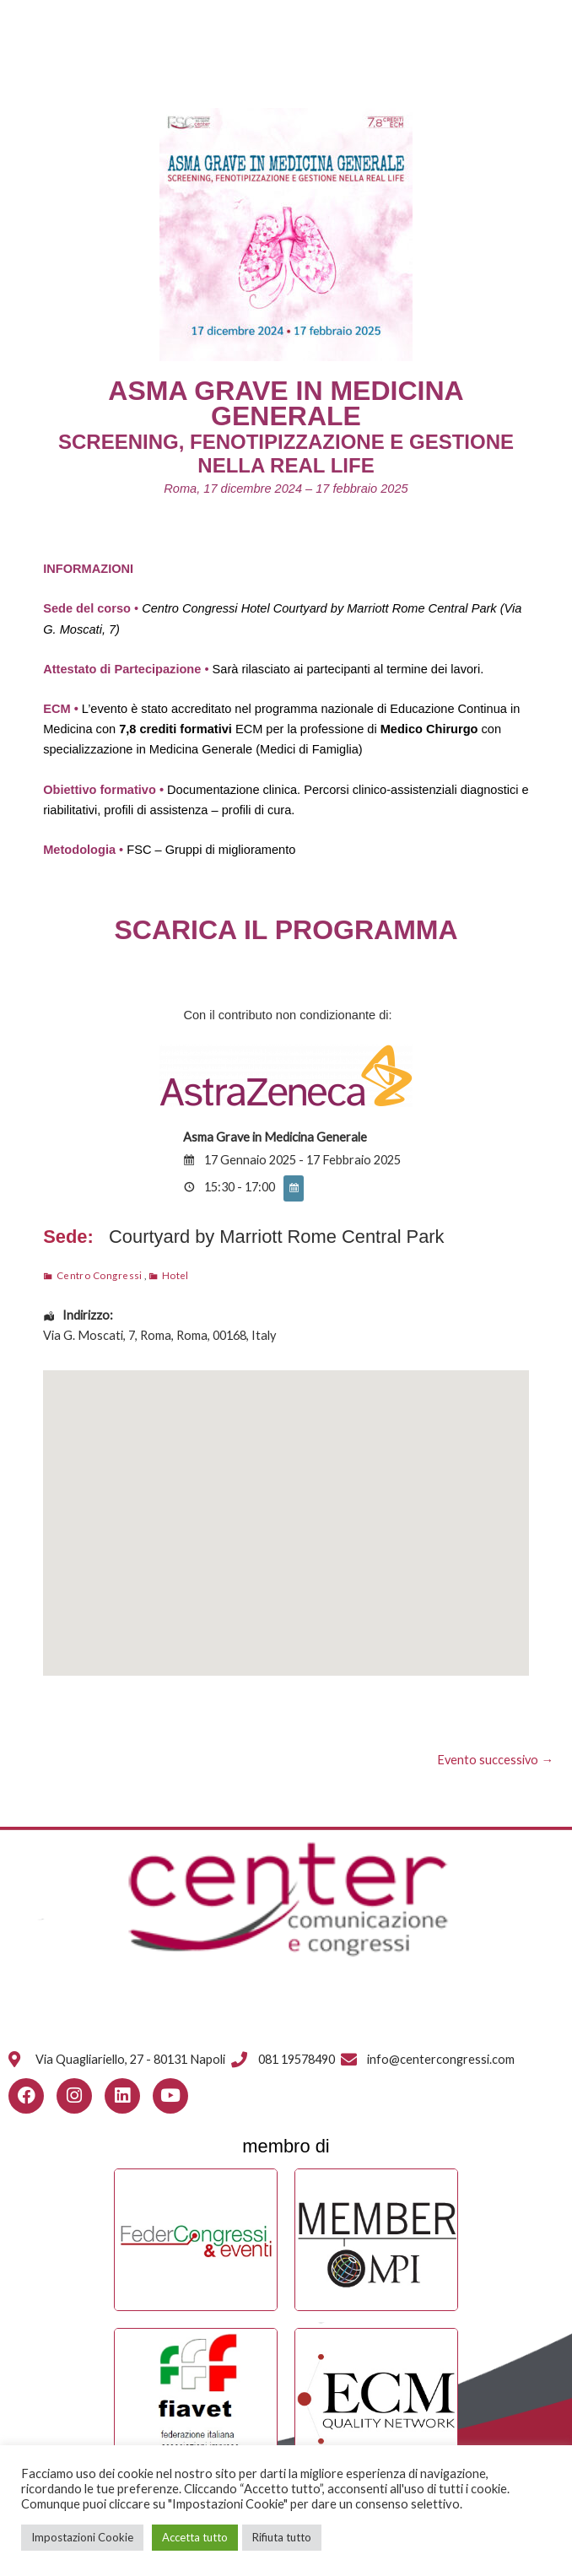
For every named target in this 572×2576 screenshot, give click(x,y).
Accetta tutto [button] (195, 2537)
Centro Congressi (100, 1275)
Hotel (175, 1275)
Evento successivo (495, 1759)
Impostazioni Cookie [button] (82, 2537)
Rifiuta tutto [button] (281, 2537)
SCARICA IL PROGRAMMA (285, 930)
